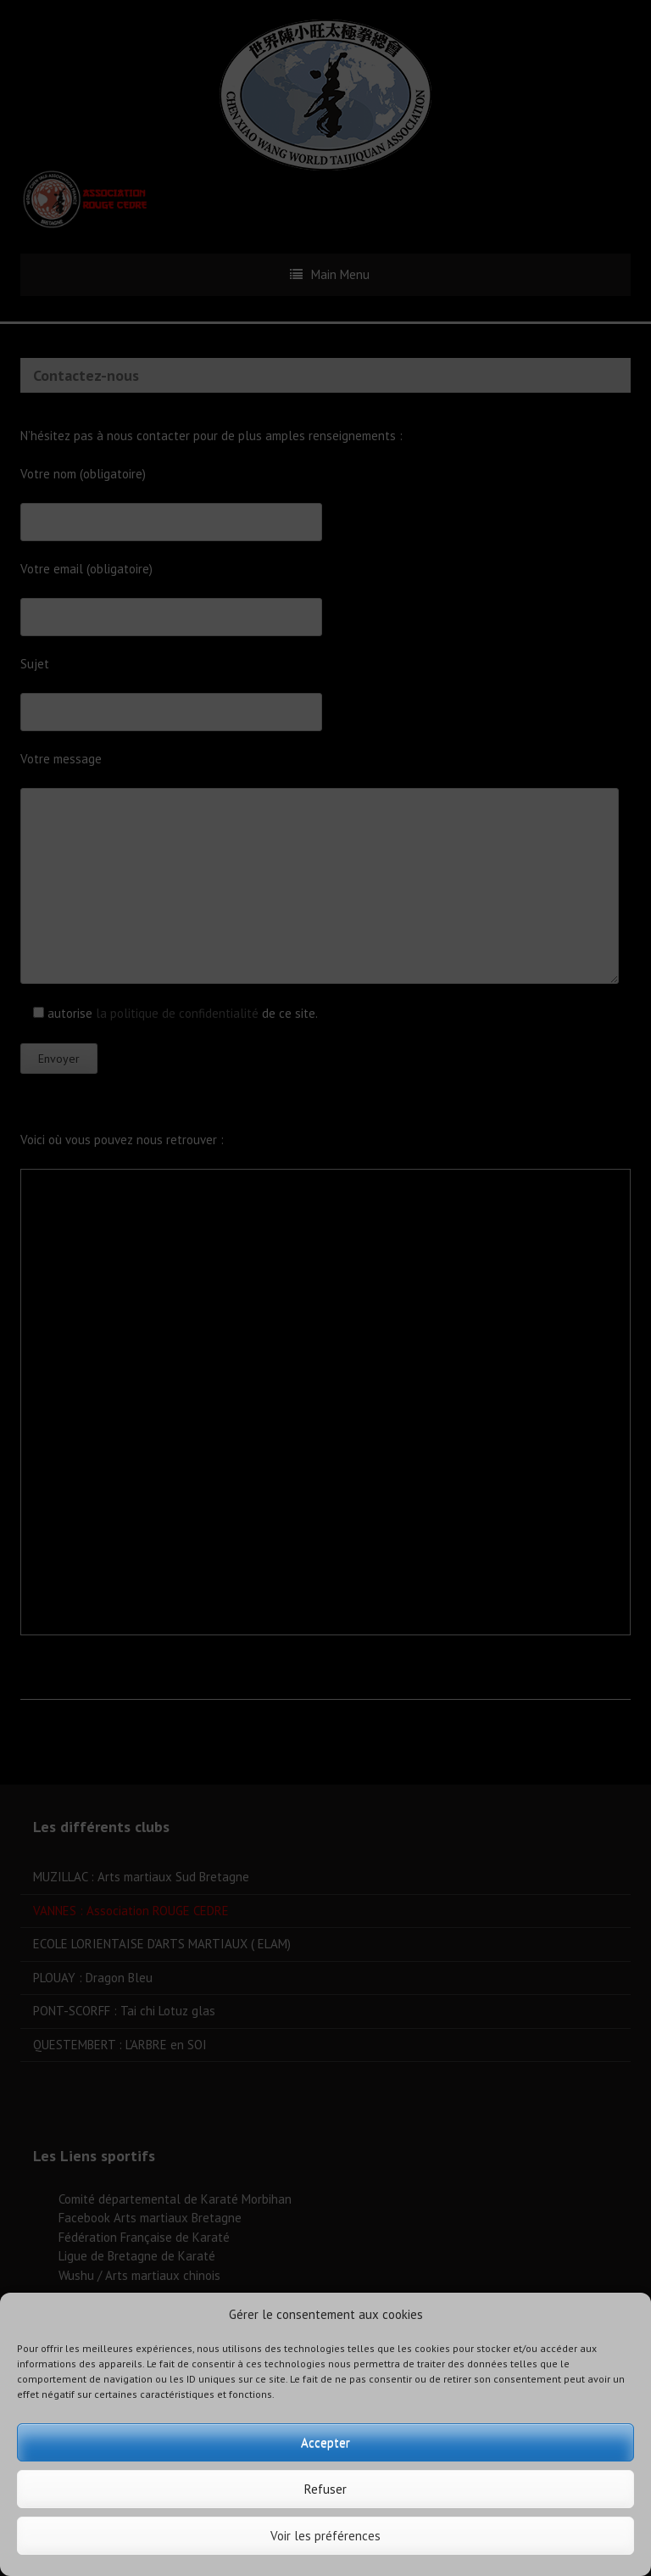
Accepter (325, 2442)
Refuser (325, 2489)
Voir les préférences (325, 2536)
